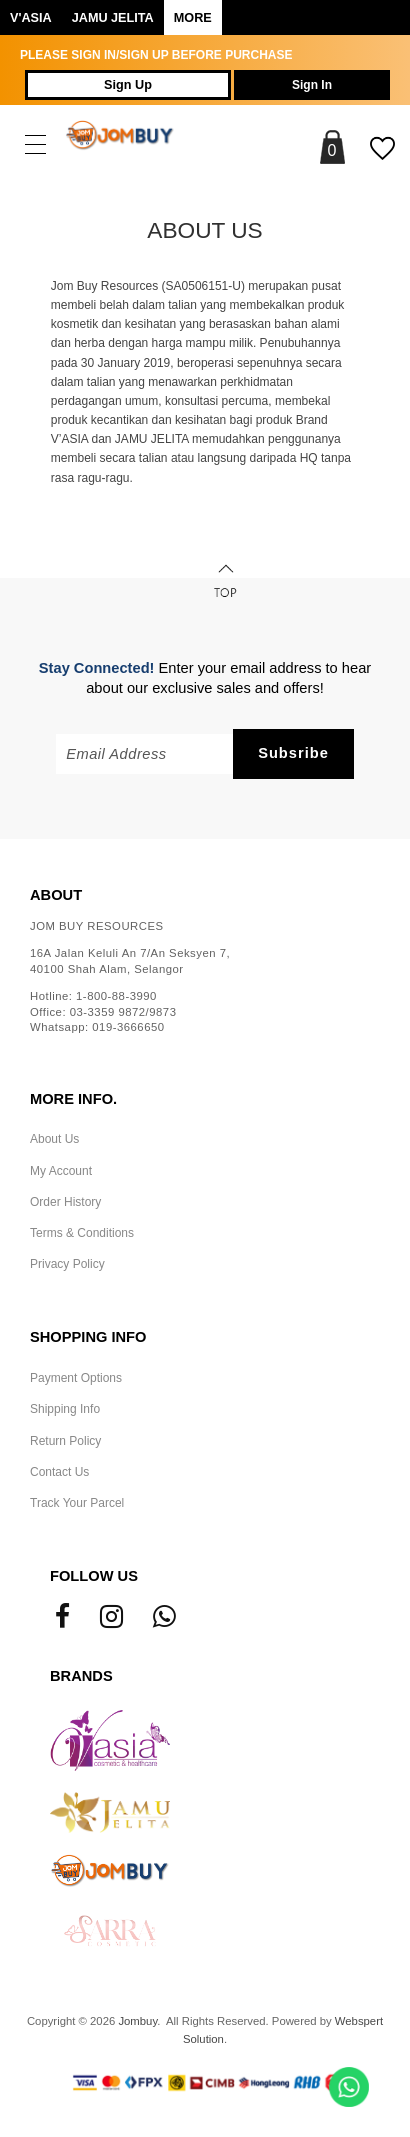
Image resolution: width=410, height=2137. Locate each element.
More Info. (73, 1099)
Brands (81, 1676)
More (193, 18)
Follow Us (94, 1576)
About (56, 895)
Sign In (312, 85)
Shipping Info (65, 1409)
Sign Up (128, 85)
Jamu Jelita (113, 18)
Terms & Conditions (82, 1233)
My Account (61, 1171)
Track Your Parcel (77, 1503)
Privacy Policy (67, 1264)
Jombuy (137, 2021)
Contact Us (59, 1472)
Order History (65, 1202)
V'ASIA (31, 18)
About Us (54, 1139)
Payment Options (76, 1378)
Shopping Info (88, 1337)
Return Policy (65, 1441)
